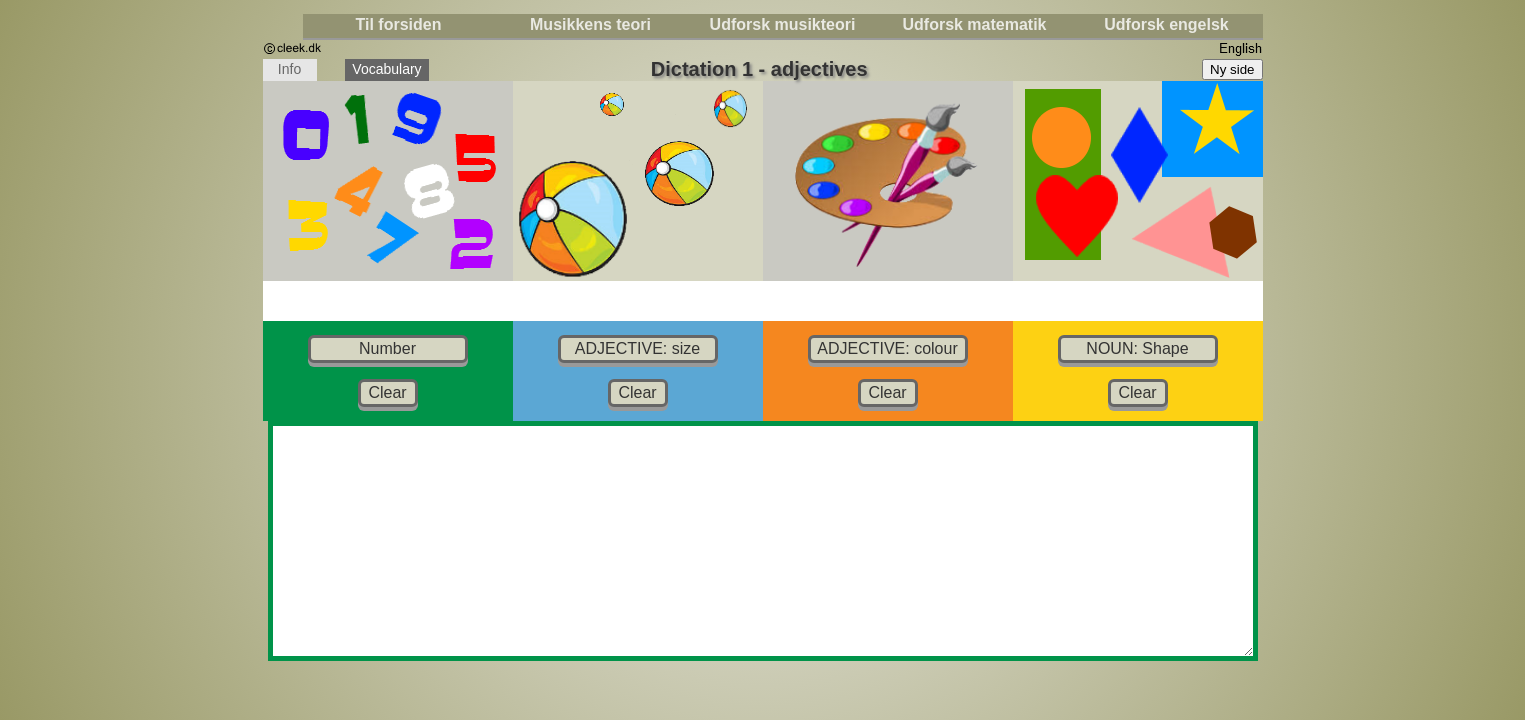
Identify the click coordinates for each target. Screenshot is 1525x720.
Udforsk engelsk (1166, 24)
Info (290, 71)
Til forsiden (399, 24)
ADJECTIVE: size (637, 348)
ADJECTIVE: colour (887, 348)
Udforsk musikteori (783, 24)
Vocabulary (390, 71)
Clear (387, 392)
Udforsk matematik (974, 24)
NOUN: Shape (1137, 348)
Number (387, 348)
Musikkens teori (590, 24)
